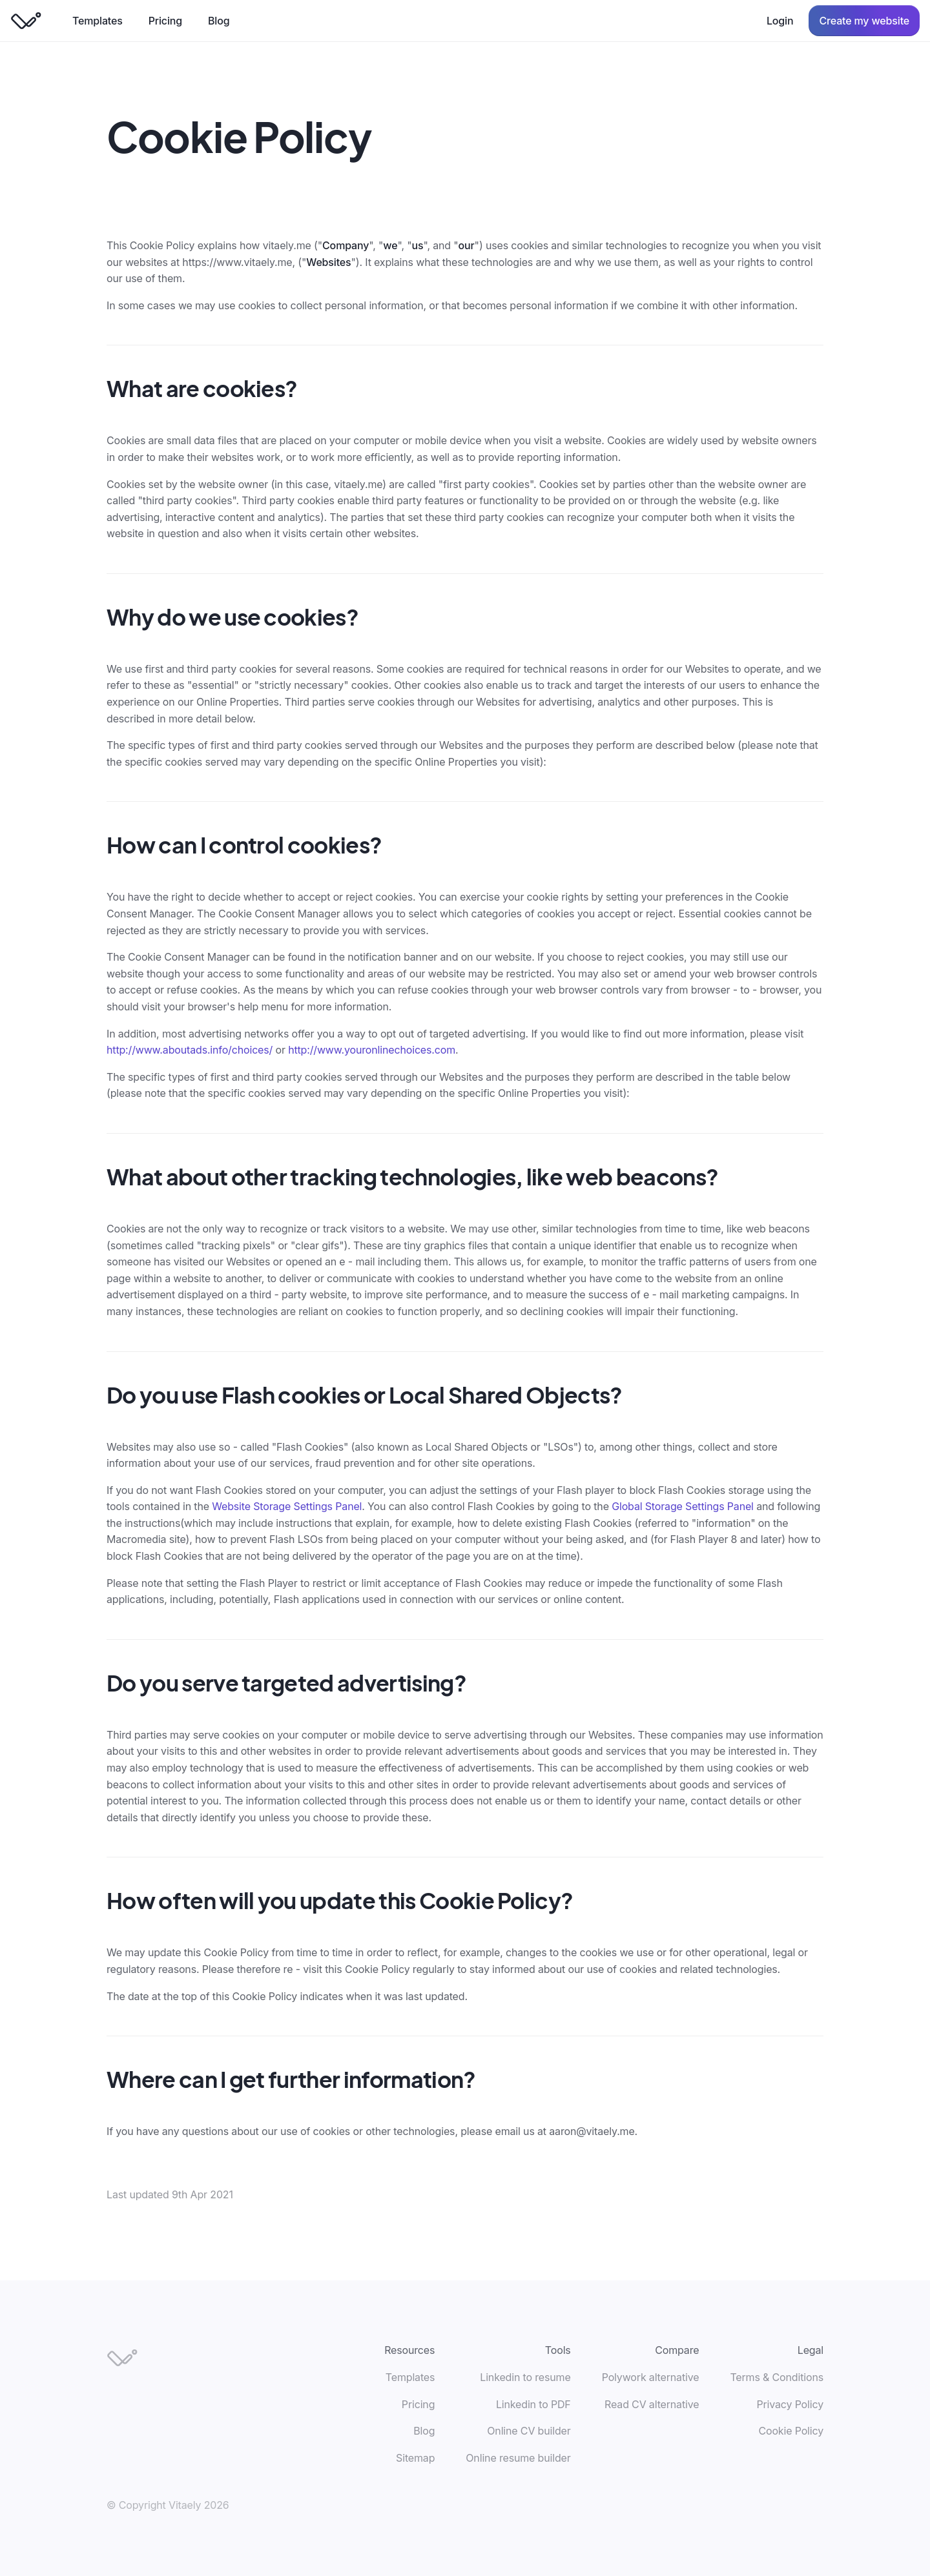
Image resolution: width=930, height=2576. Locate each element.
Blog (218, 20)
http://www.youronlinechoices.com (371, 1049)
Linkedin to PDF (533, 2404)
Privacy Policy (789, 2404)
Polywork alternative (650, 2377)
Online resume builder (518, 2457)
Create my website (864, 20)
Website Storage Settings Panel (287, 1506)
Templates (97, 20)
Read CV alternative (651, 2404)
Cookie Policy (790, 2430)
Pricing (165, 20)
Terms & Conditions (776, 2377)
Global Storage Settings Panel (683, 1506)
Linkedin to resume (525, 2377)
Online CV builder (528, 2430)
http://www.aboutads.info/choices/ (190, 1049)
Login (780, 20)
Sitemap (415, 2457)
